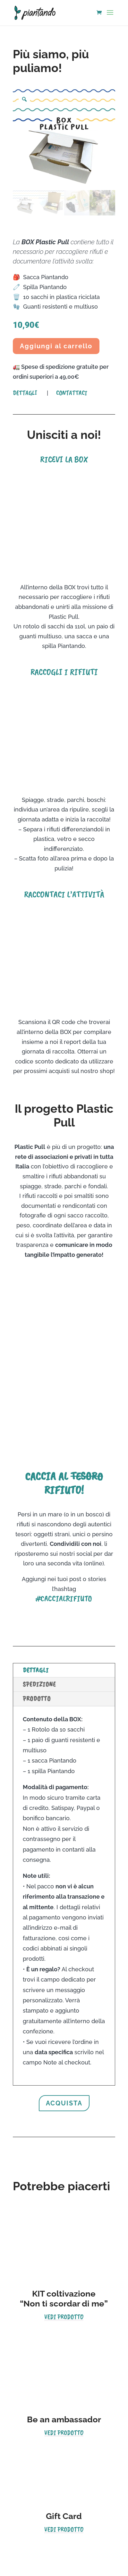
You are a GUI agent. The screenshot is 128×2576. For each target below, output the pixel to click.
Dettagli (25, 393)
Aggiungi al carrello (56, 346)
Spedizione (39, 1684)
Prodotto (37, 1698)
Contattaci (71, 393)
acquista (64, 2103)
